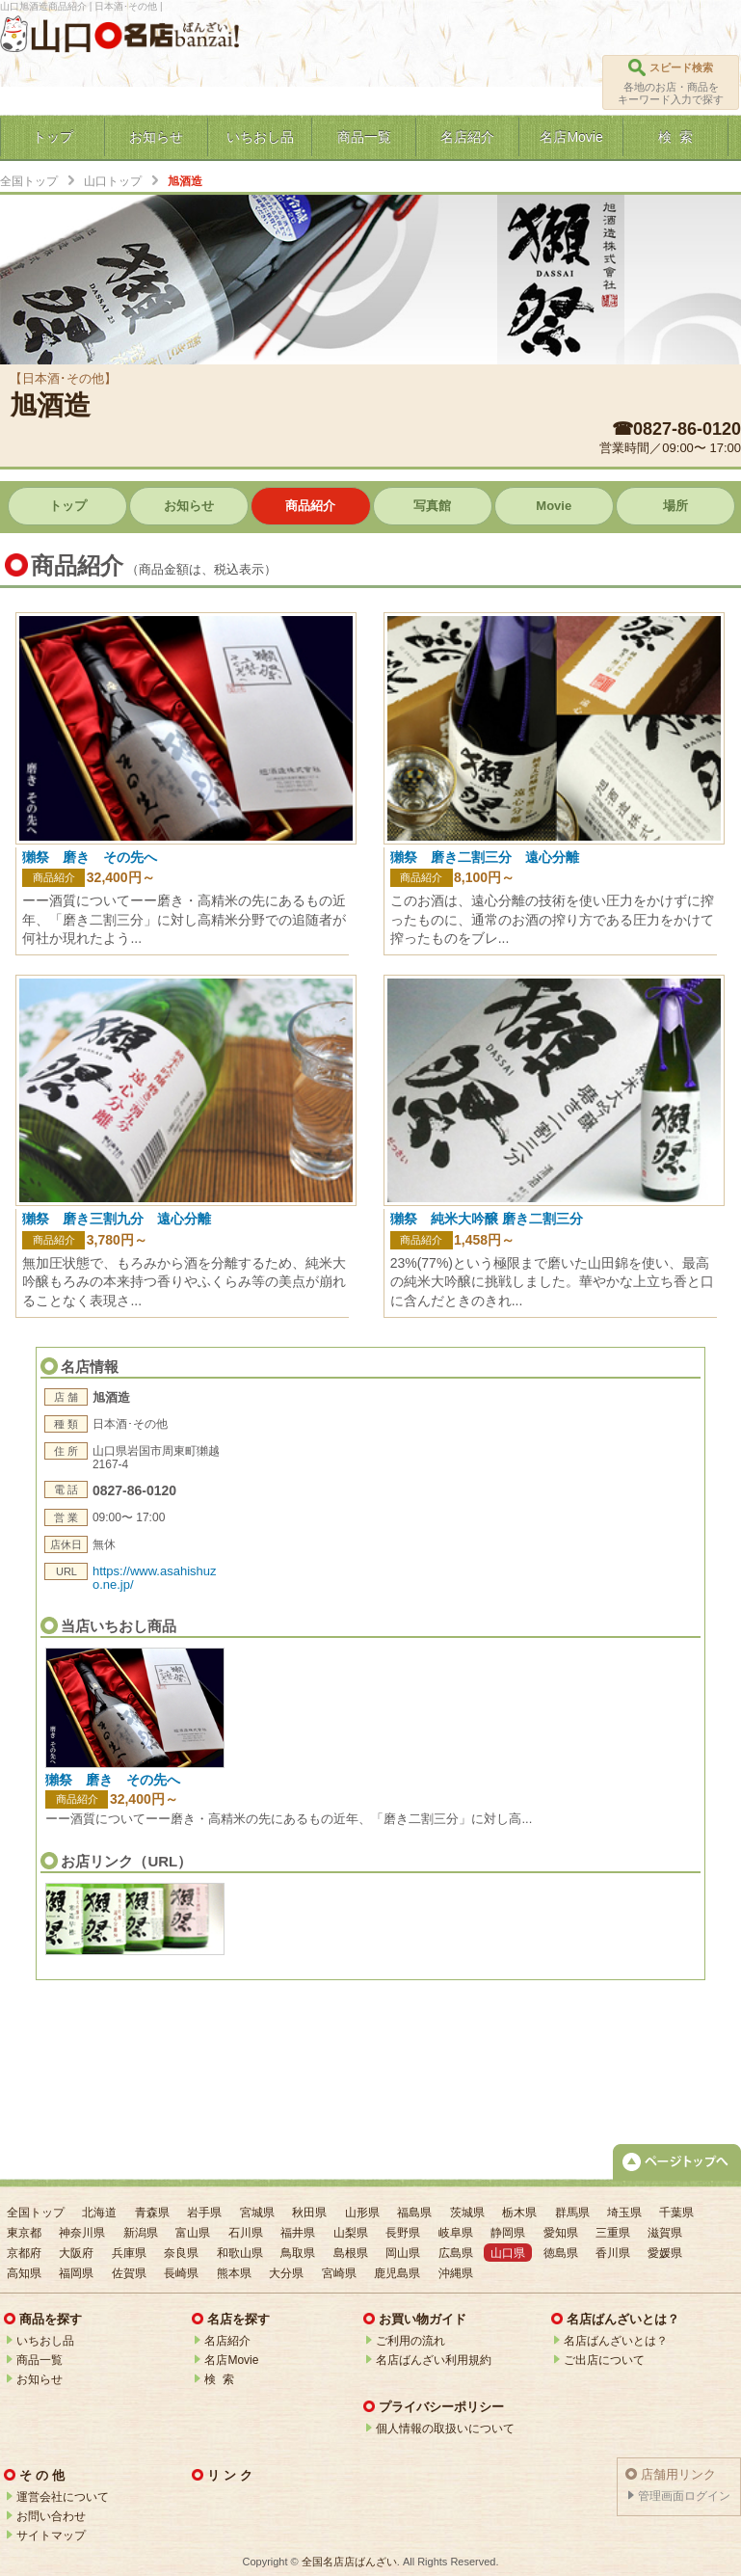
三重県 (612, 2233)
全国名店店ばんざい (349, 2561)
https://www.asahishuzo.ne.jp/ (155, 1578)
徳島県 (560, 2253)
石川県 (245, 2233)
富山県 (192, 2233)
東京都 (24, 2233)
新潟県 (140, 2233)
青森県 (152, 2212)
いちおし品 (45, 2341)
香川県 (612, 2253)
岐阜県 (455, 2233)
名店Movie (231, 2360)
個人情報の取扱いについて (445, 2428)
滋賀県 (665, 2233)
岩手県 (204, 2212)
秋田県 (309, 2212)
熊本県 (234, 2273)
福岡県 (76, 2273)
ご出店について (604, 2360)
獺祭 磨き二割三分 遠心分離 (484, 857)
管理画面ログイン (684, 2496)
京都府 (24, 2253)
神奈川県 (82, 2233)
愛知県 (560, 2233)
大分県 (286, 2273)
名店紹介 (227, 2341)
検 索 (219, 2379)
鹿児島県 (397, 2273)
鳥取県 (297, 2253)
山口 (61, 36)
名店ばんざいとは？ (616, 2341)
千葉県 (676, 2212)
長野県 (402, 2233)
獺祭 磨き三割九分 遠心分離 (116, 1218)
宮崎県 (339, 2273)
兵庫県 (129, 2253)
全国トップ (29, 181)
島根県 (350, 2253)
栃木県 (519, 2212)
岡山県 (402, 2253)
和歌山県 (240, 2253)
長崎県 (181, 2273)
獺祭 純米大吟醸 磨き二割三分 (486, 1218)
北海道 (99, 2212)
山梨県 (350, 2233)
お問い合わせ (51, 2516)
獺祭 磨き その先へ (112, 1779)
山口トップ (113, 181)
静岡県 (507, 2233)
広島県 (455, 2253)
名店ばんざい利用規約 (433, 2360)
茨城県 (467, 2212)
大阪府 (76, 2253)
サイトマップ (51, 2535)
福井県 (297, 2233)
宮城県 (257, 2212)
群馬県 (572, 2212)
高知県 (24, 2273)
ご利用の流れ (410, 2341)
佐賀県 (129, 2273)
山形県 (362, 2212)
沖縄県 (455, 2273)
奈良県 (181, 2253)
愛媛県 (665, 2253)
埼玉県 (624, 2212)
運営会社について (62, 2497)
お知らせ (39, 2379)
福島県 (414, 2212)
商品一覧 (39, 2360)
